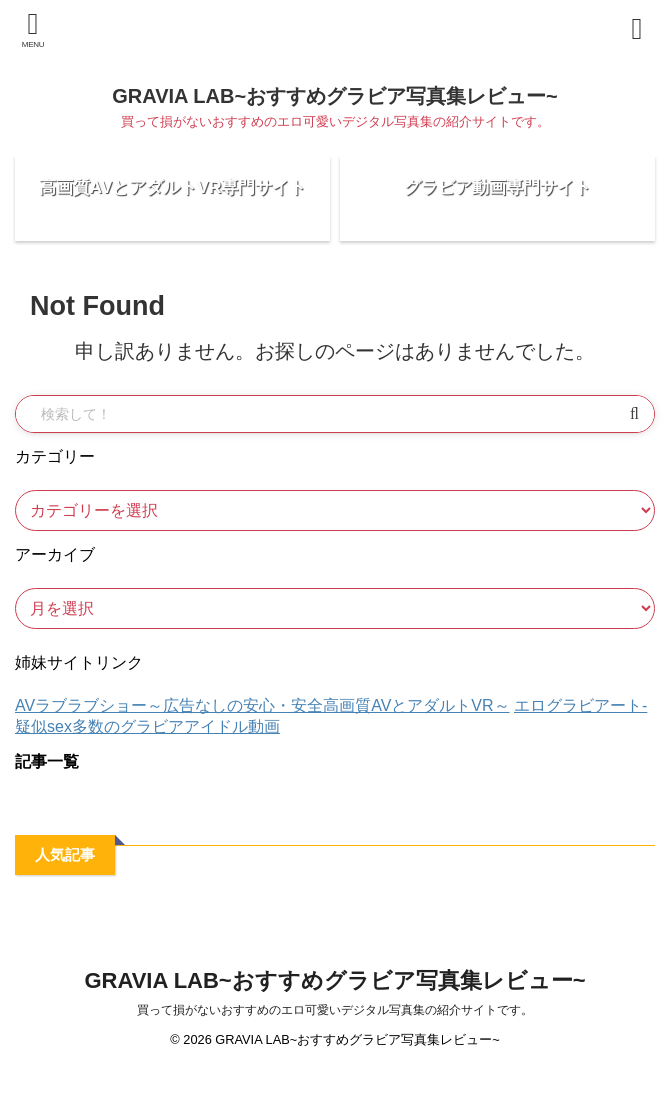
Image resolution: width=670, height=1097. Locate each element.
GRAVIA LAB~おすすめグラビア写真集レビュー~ (335, 96)
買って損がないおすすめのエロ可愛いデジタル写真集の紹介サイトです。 (335, 1039)
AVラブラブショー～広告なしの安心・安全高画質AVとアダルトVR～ (262, 734)
